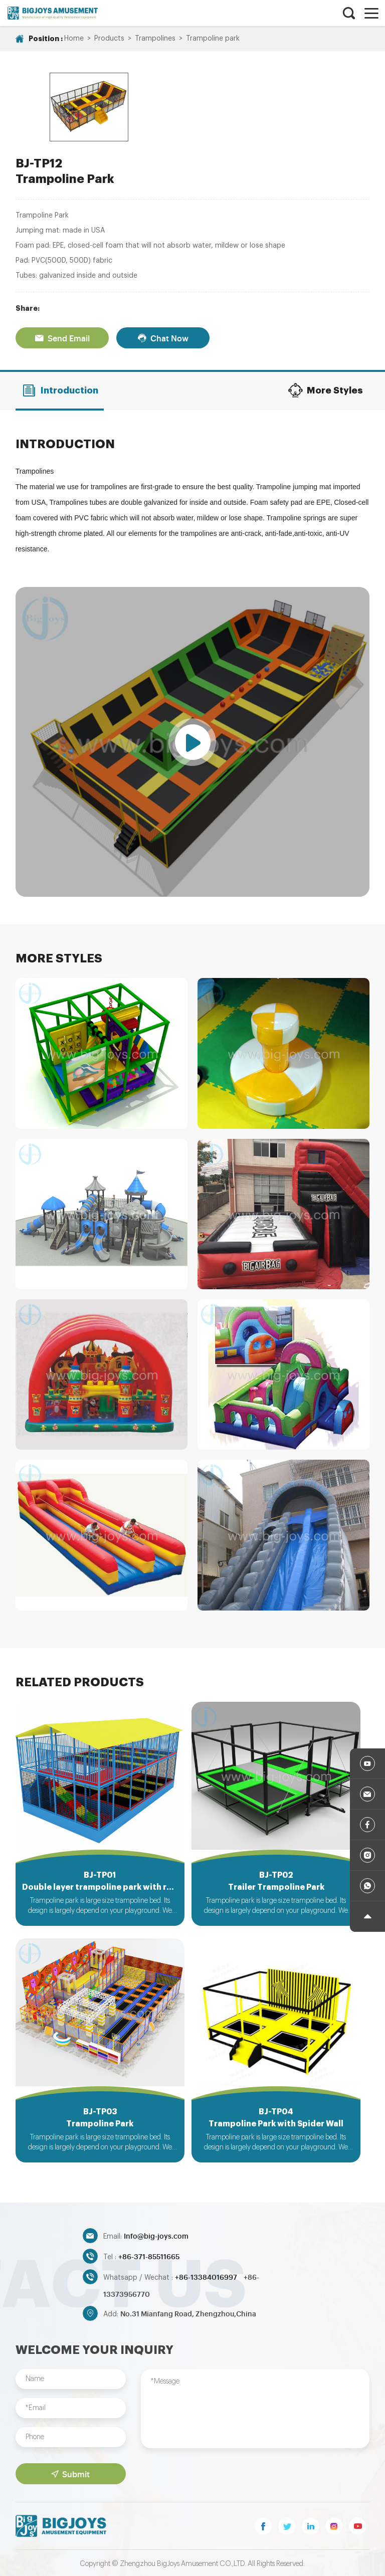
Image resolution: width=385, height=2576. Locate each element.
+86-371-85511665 (148, 2254)
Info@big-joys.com (156, 2233)
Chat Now (162, 327)
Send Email (62, 327)
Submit (70, 2471)
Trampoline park (213, 38)
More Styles (325, 380)
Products (109, 38)
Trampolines (155, 38)
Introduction (60, 380)
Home (74, 38)
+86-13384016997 (207, 2274)
